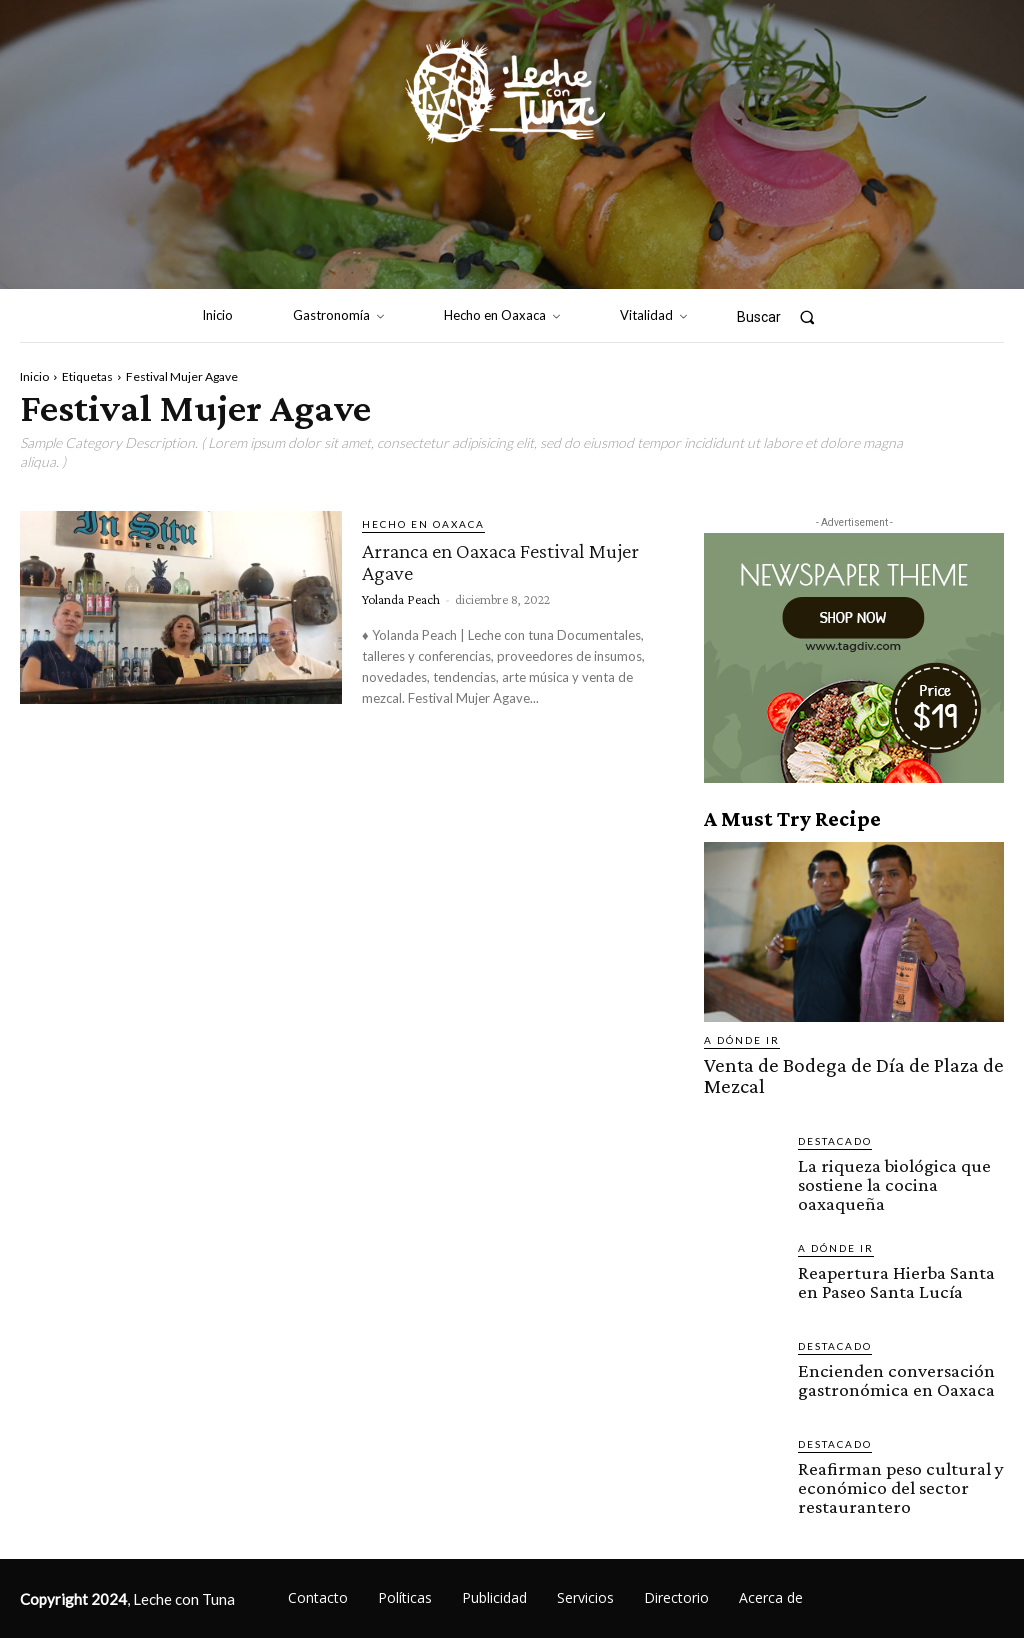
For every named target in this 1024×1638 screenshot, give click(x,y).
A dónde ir (742, 1040)
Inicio (34, 376)
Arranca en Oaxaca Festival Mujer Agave (491, 560)
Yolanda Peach (401, 597)
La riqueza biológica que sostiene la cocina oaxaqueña (899, 1148)
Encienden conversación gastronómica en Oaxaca (884, 1344)
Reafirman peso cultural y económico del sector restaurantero (888, 1450)
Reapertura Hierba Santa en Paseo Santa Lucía (893, 1246)
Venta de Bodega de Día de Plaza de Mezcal (852, 1063)
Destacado (835, 1116)
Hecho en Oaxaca (423, 524)
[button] (784, 316)
